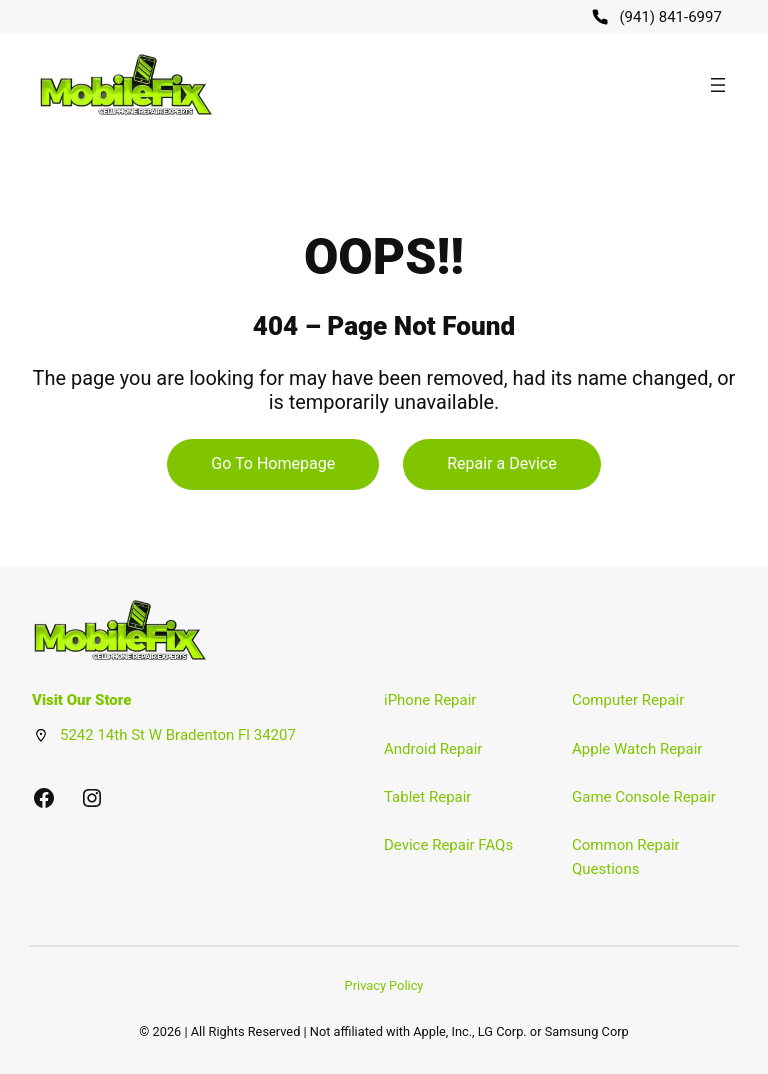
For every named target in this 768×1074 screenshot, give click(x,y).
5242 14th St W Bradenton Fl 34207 (178, 735)
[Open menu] (718, 85)
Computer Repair (628, 700)
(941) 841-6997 (670, 17)
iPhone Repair (430, 700)
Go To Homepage (273, 463)
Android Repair (433, 749)
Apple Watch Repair (637, 749)
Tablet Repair (427, 797)
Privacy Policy (384, 985)
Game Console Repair (644, 797)
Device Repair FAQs (448, 845)
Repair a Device (501, 463)
